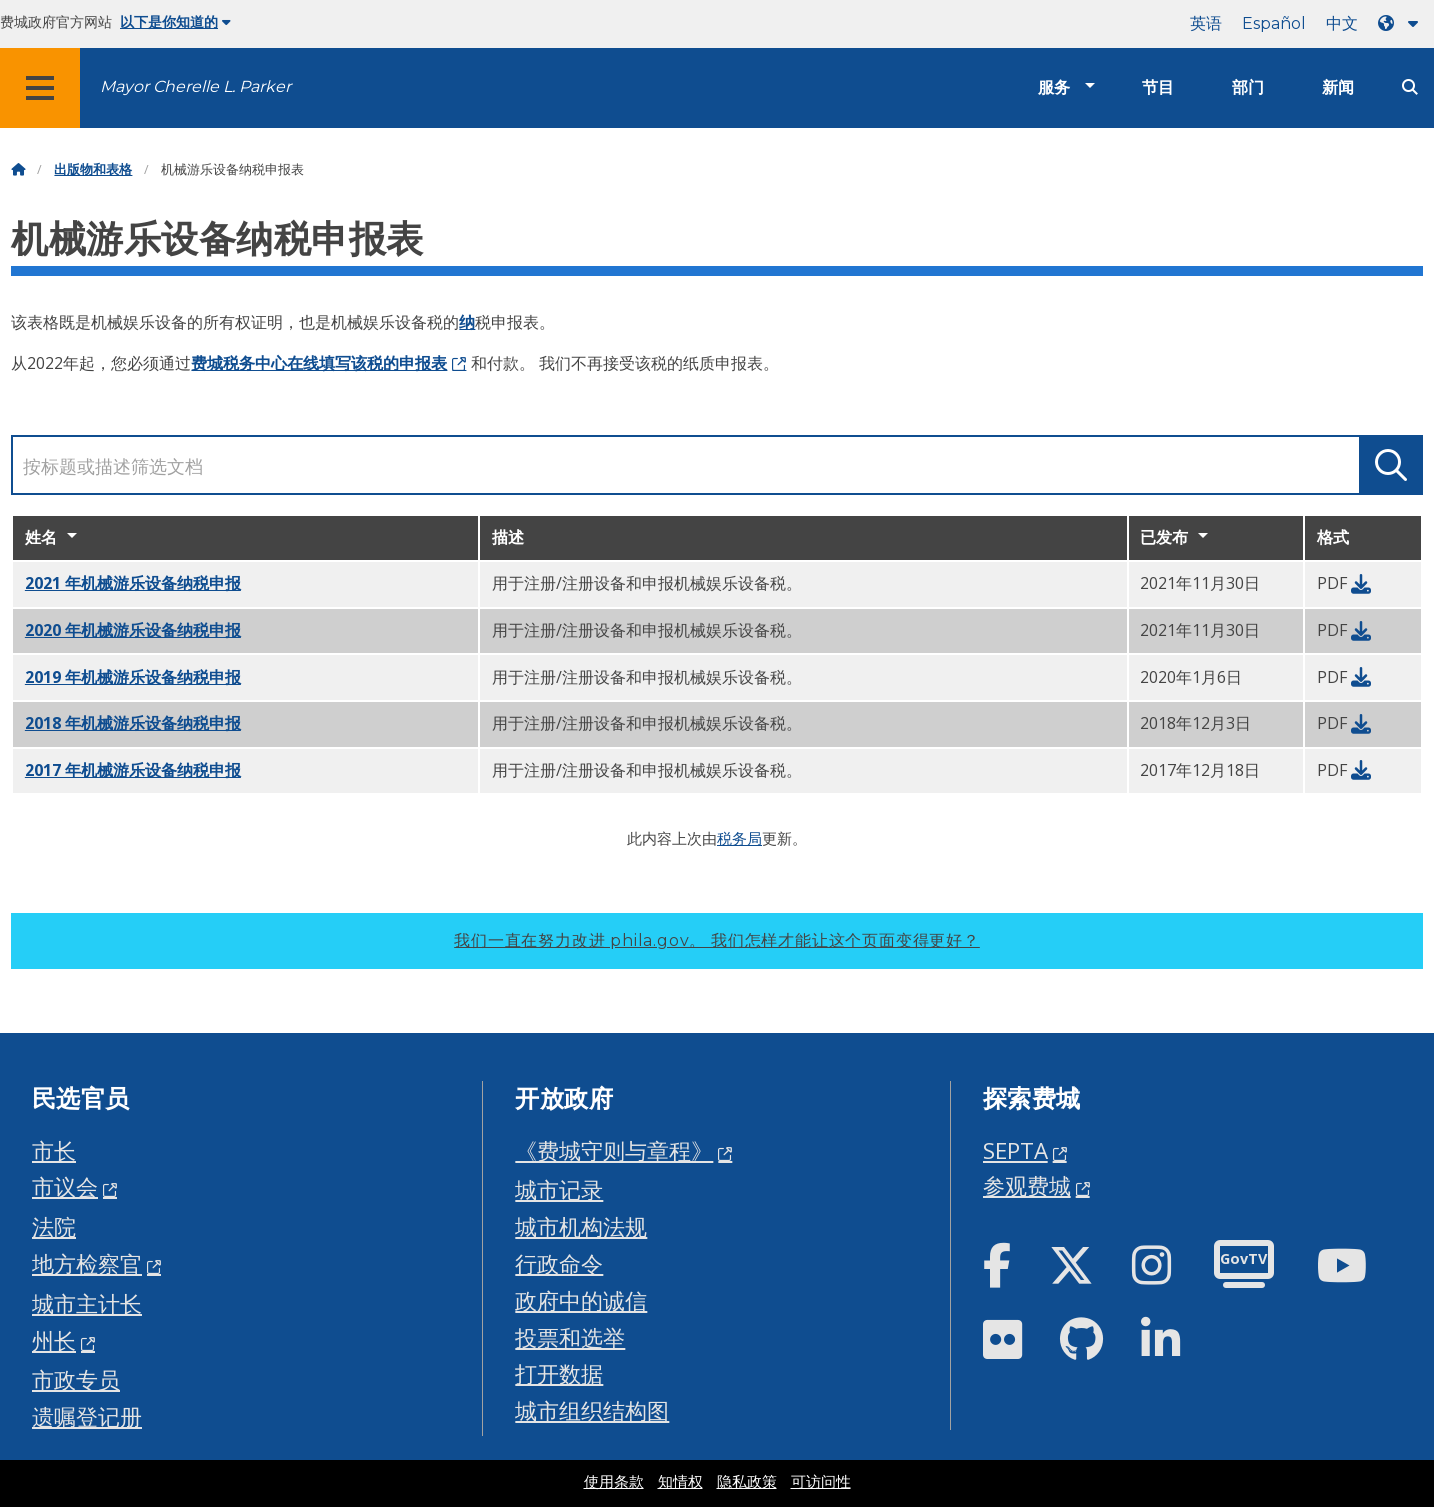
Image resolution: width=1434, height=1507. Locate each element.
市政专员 (76, 1379)
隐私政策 (747, 1482)
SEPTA (1015, 1150)
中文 (1342, 23)
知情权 (680, 1482)
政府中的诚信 (581, 1300)
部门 (1248, 87)
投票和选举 (570, 1337)
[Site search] (1410, 87)
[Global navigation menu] (40, 88)
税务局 (739, 838)
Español (1274, 23)
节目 (1158, 87)
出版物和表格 (93, 169)
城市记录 (559, 1189)
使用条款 (614, 1482)
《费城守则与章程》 (614, 1150)
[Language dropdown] (1402, 23)
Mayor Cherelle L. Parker (195, 86)
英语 (1206, 23)
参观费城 (1027, 1185)
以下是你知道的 (175, 22)
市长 (54, 1150)
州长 (54, 1340)
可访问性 (821, 1482)
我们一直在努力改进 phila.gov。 (717, 940)
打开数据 (559, 1373)
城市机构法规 (581, 1226)
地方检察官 (87, 1263)
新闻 (1338, 87)
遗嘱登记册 (87, 1416)
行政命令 (559, 1263)
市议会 (65, 1186)
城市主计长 (87, 1303)
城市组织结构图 (592, 1410)
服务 (1054, 87)
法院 (54, 1226)
